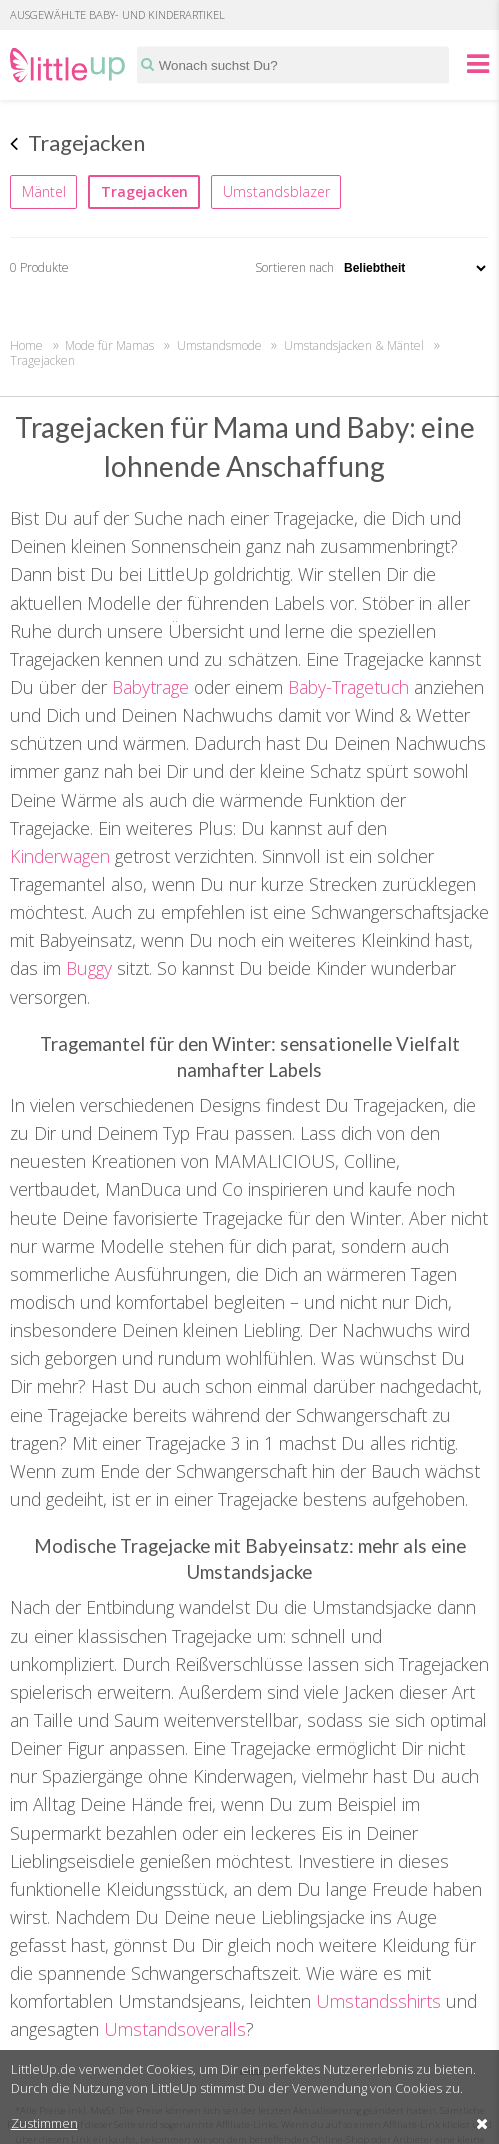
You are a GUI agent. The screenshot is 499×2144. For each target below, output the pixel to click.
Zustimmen (44, 2123)
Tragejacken (144, 191)
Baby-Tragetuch (348, 687)
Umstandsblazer (276, 191)
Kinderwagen (60, 856)
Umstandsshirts (378, 2001)
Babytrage (150, 687)
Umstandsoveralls (175, 2029)
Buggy (89, 968)
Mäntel (44, 191)
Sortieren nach (372, 267)
